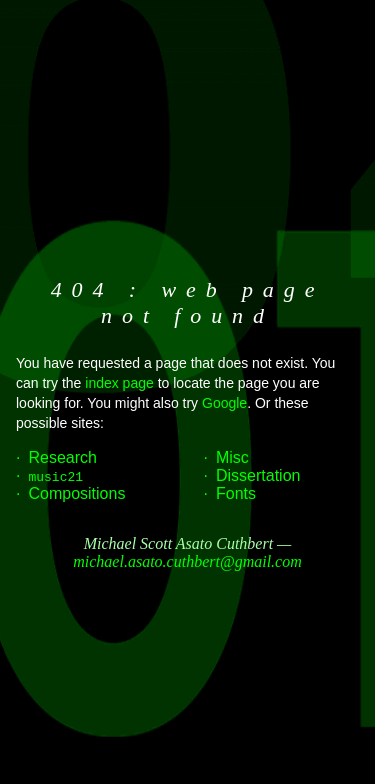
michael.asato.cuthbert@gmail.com (187, 561)
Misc (232, 457)
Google (224, 403)
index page (119, 383)
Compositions (76, 493)
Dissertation (258, 475)
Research (62, 457)
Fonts (236, 493)
